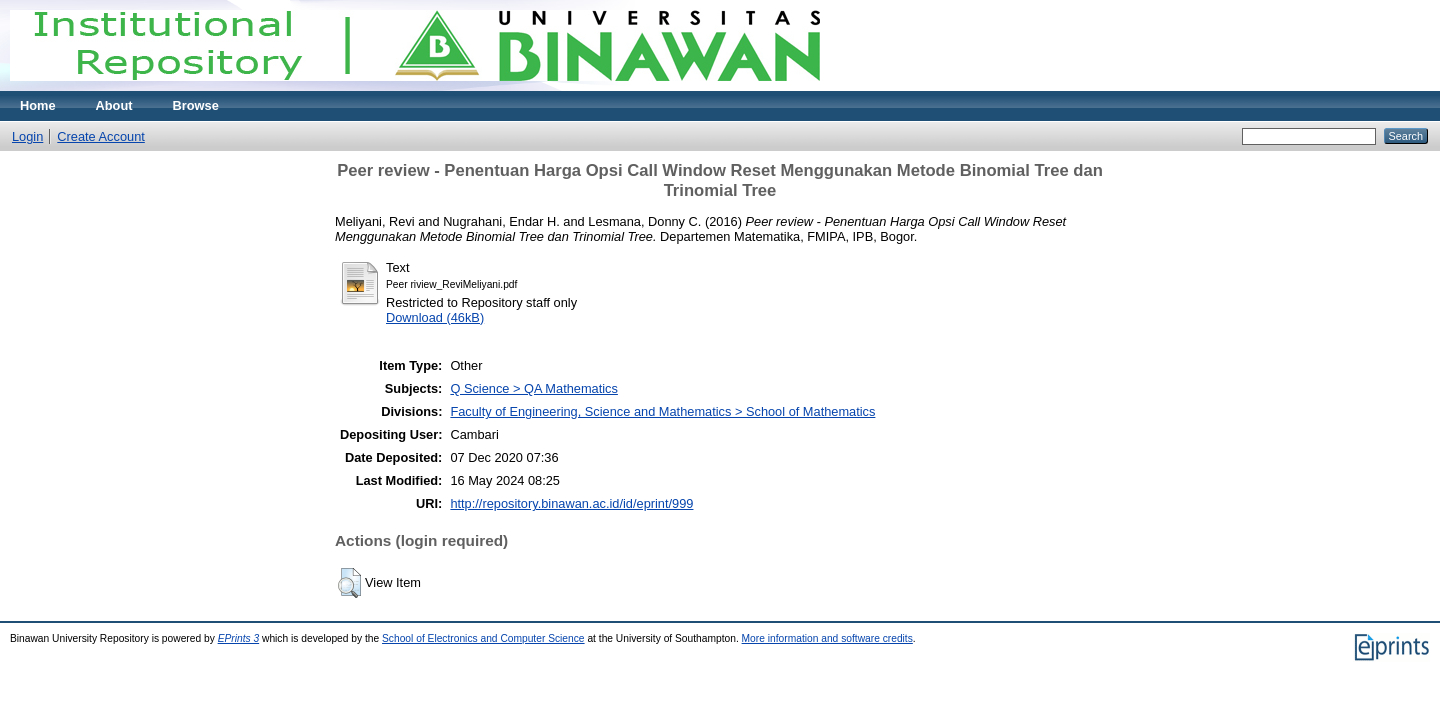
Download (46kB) (435, 317)
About (114, 105)
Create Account (101, 136)
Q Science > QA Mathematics (534, 388)
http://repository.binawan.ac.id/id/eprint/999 (571, 503)
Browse (196, 105)
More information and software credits (827, 638)
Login (27, 136)
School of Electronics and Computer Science (483, 638)
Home (38, 105)
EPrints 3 (239, 638)
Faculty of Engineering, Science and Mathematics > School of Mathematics (662, 411)
